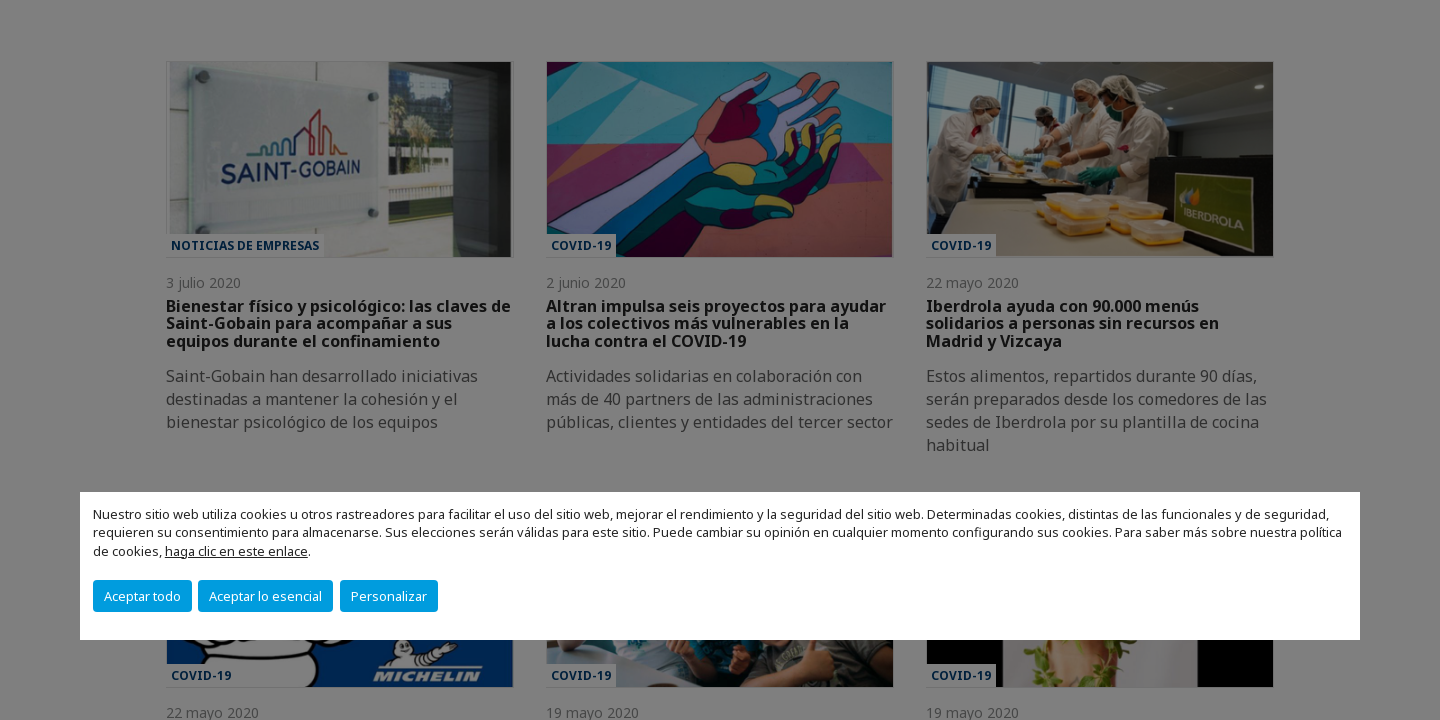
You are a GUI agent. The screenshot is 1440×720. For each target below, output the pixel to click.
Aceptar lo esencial (265, 596)
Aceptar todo (142, 596)
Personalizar (389, 596)
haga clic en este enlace (236, 551)
